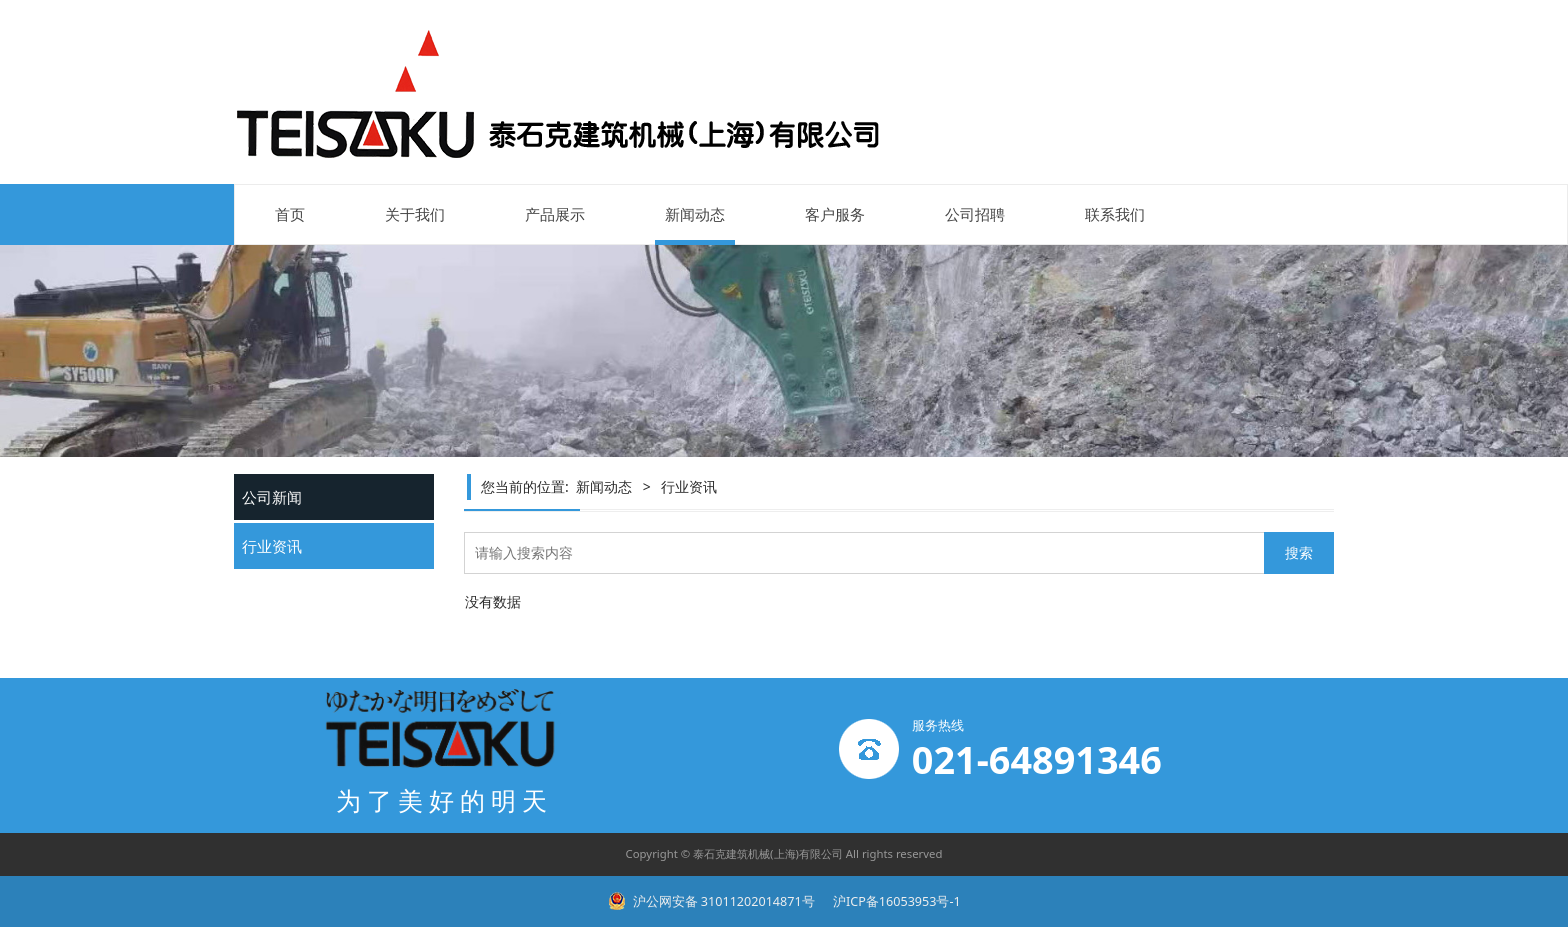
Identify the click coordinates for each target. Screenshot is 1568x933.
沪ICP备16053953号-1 (895, 901)
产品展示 (555, 214)
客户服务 (835, 214)
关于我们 (415, 214)
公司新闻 (272, 497)
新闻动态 (695, 214)
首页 (290, 214)
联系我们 (1115, 214)
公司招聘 (975, 214)
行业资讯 (272, 546)
